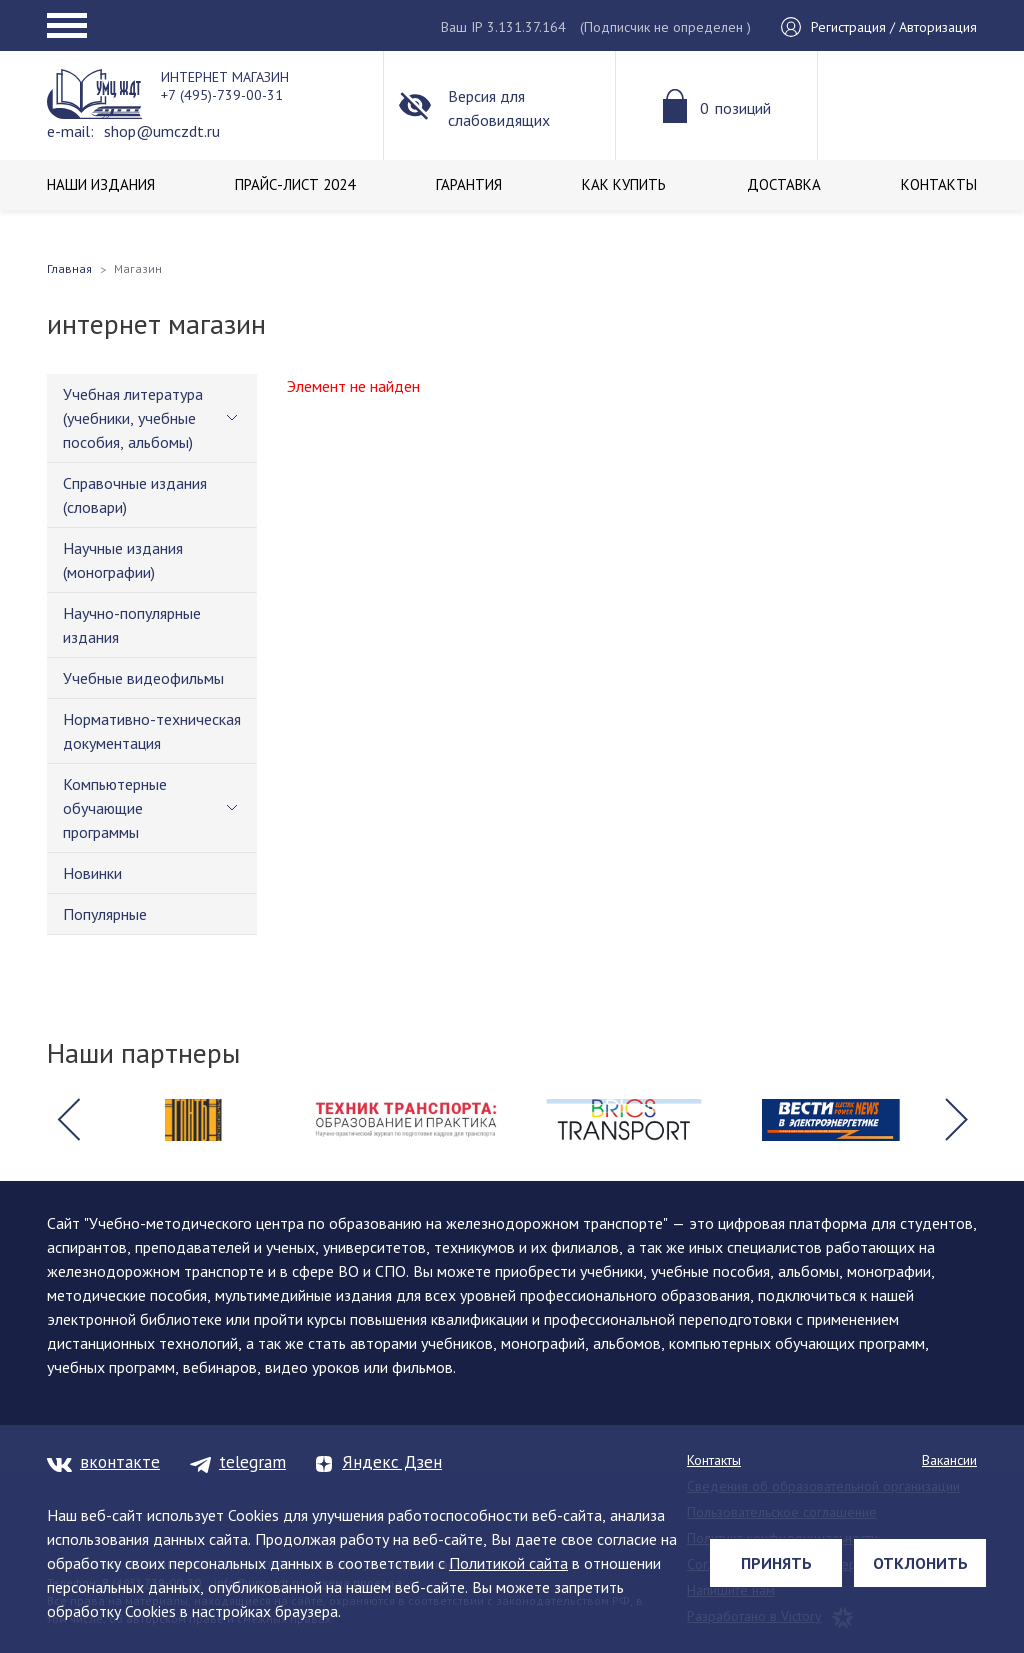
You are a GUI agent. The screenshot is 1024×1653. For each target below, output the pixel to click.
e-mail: (70, 131)
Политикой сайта (508, 1563)
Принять (776, 1563)
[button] (68, 1120)
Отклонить (920, 1563)
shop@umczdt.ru (162, 131)
